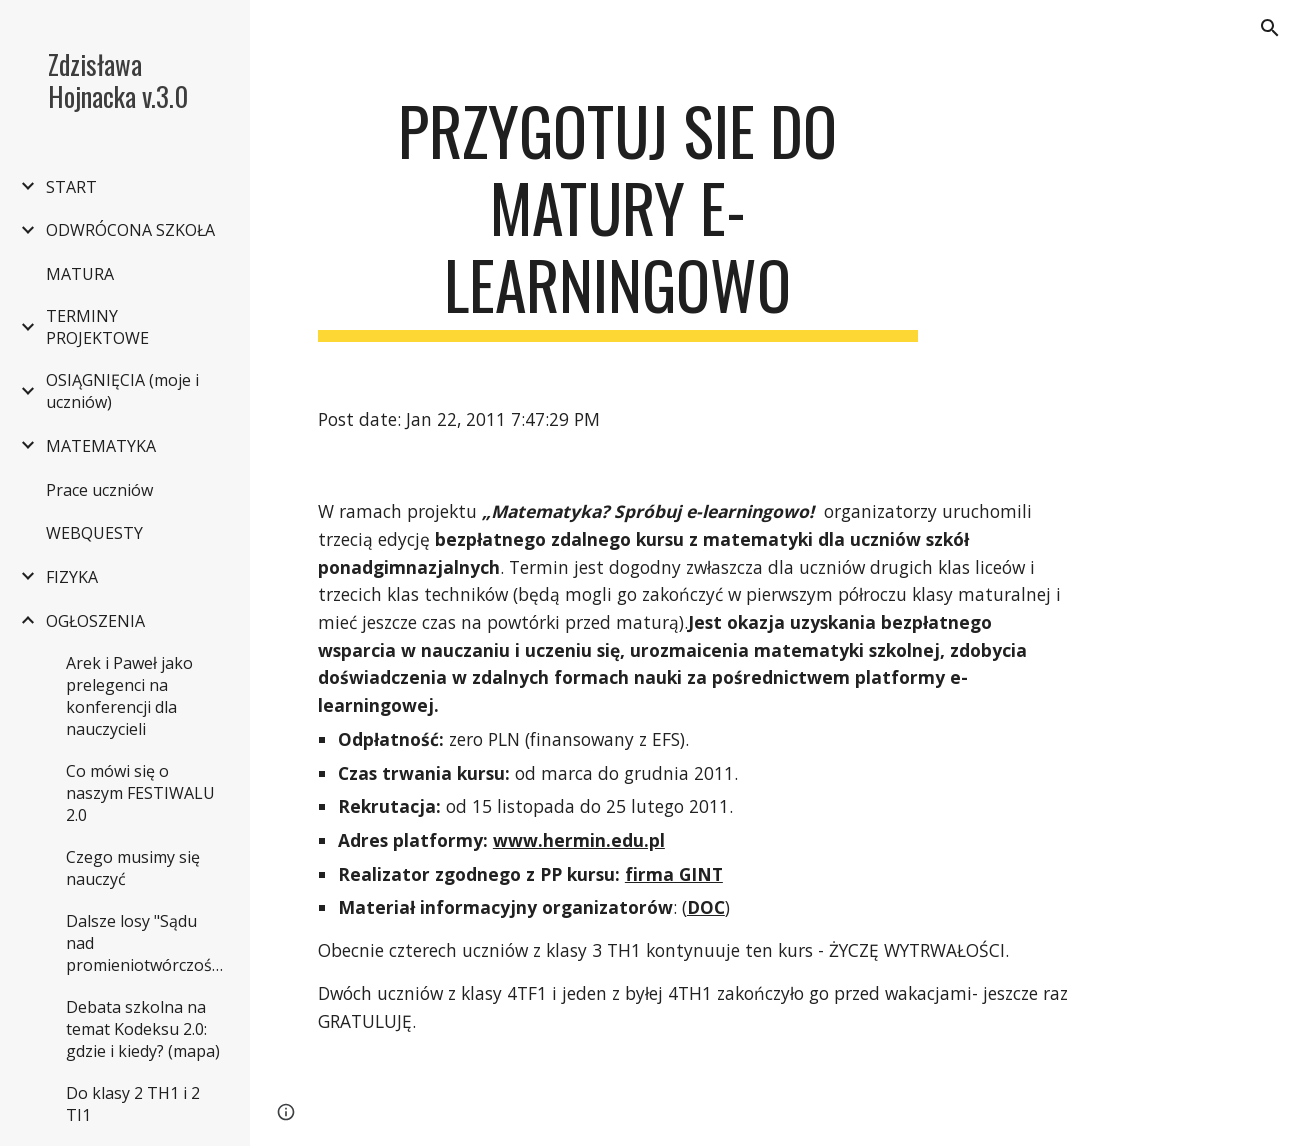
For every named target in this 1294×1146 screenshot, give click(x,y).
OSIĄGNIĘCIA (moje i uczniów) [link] (122, 391)
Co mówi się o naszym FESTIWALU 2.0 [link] (140, 793)
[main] (618, 217)
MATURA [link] (80, 274)
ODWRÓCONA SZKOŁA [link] (130, 230)
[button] (1270, 28)
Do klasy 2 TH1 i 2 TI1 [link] (133, 1104)
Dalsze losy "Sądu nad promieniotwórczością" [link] (147, 943)
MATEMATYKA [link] (101, 446)
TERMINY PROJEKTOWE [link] (97, 327)
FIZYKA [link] (72, 577)
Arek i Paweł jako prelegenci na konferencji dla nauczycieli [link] (129, 696)
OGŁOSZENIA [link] (95, 621)
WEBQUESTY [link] (94, 533)
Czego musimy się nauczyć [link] (133, 868)
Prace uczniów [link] (99, 490)
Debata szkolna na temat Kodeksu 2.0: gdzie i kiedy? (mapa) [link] (143, 1029)
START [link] (71, 187)
